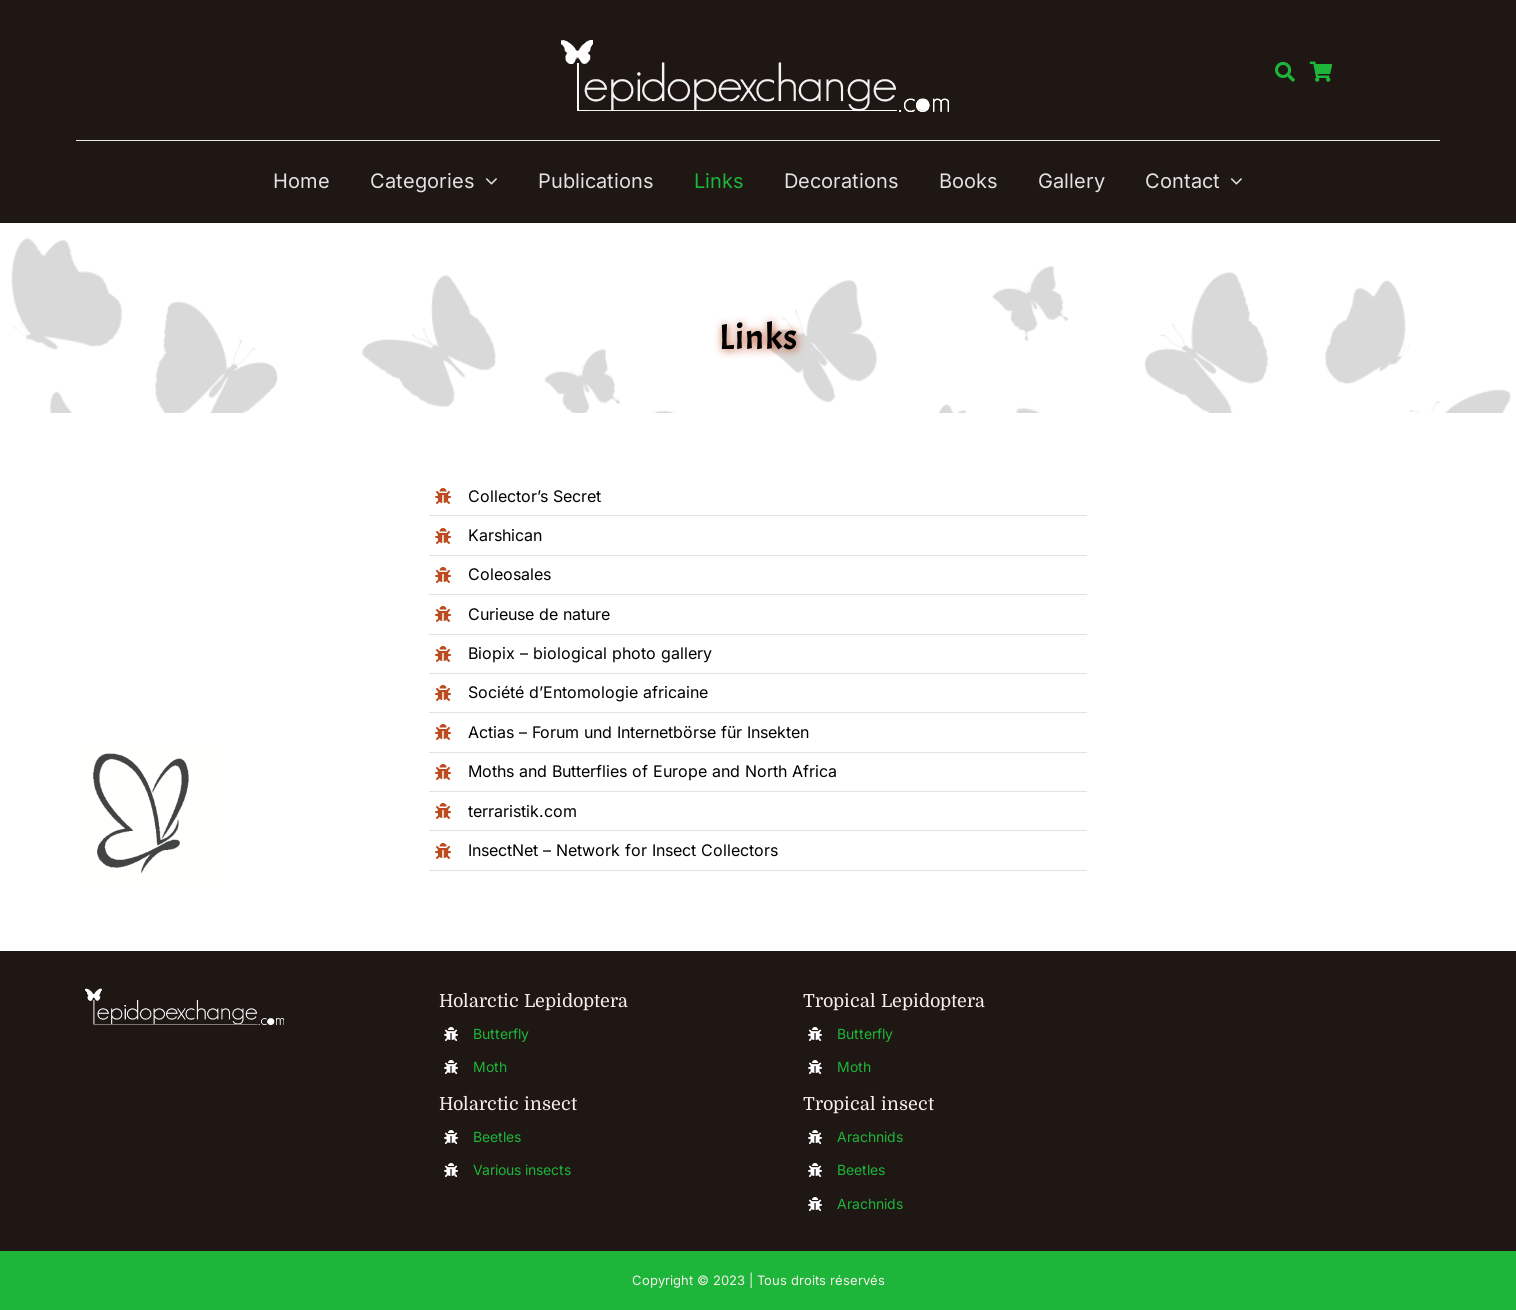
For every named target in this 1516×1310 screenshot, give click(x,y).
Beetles (497, 1136)
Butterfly (501, 1033)
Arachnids (870, 1136)
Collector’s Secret (534, 496)
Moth (490, 1066)
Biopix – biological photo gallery (590, 653)
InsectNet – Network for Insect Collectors (623, 850)
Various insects (522, 1169)
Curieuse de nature (539, 614)
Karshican (505, 535)
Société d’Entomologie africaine (588, 692)
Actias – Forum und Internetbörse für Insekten (638, 732)
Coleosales (509, 574)
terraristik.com (522, 811)
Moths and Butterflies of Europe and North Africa (652, 771)
